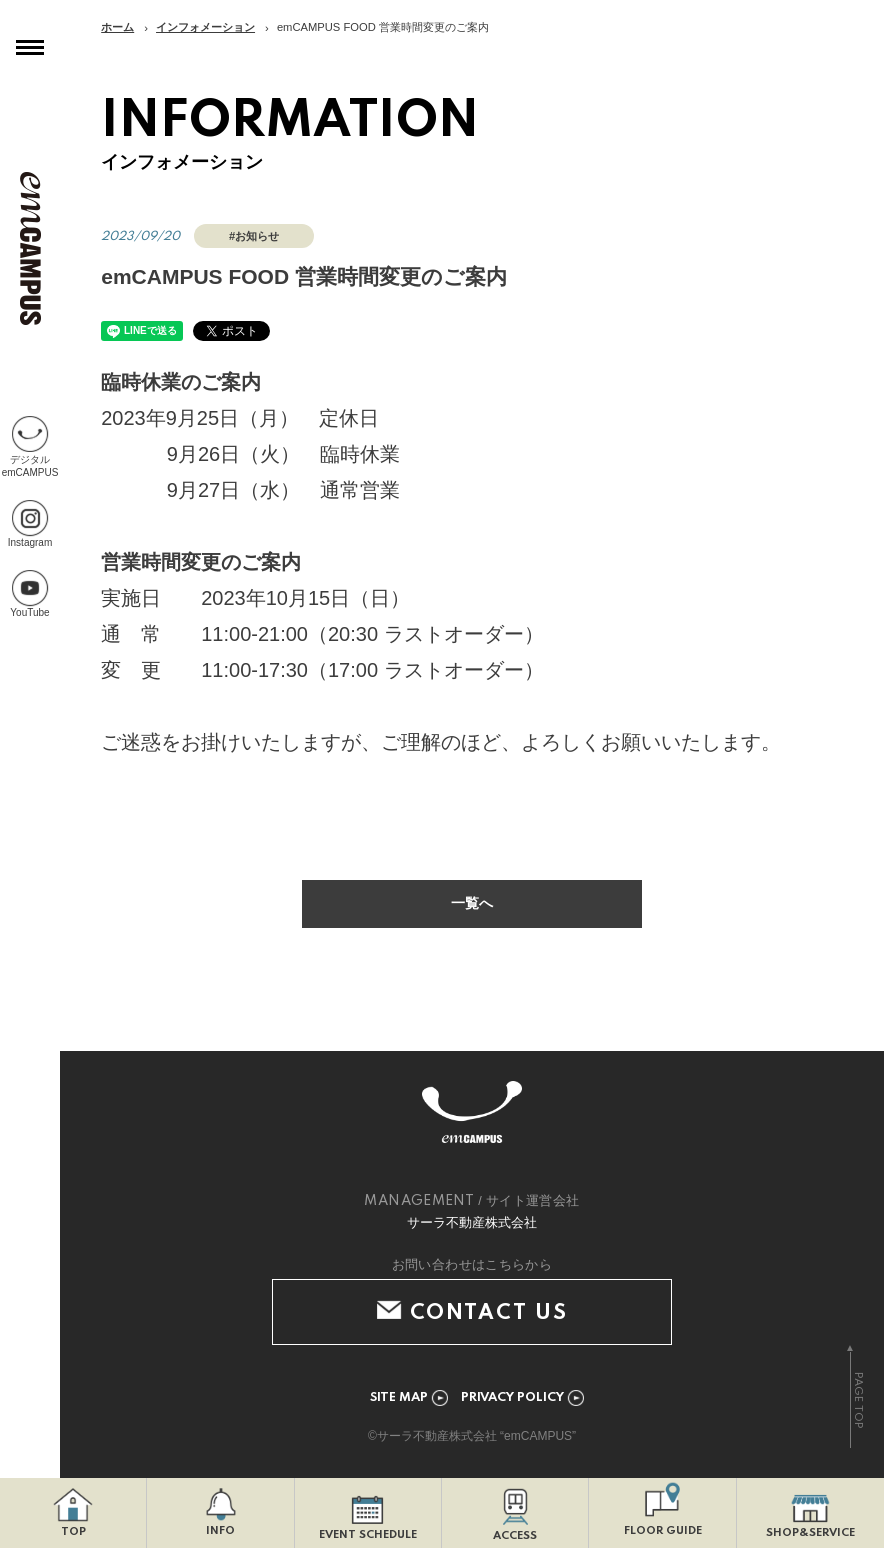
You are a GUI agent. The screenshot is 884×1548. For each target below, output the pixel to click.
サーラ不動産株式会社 (472, 1223)
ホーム (117, 27)
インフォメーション (205, 27)
